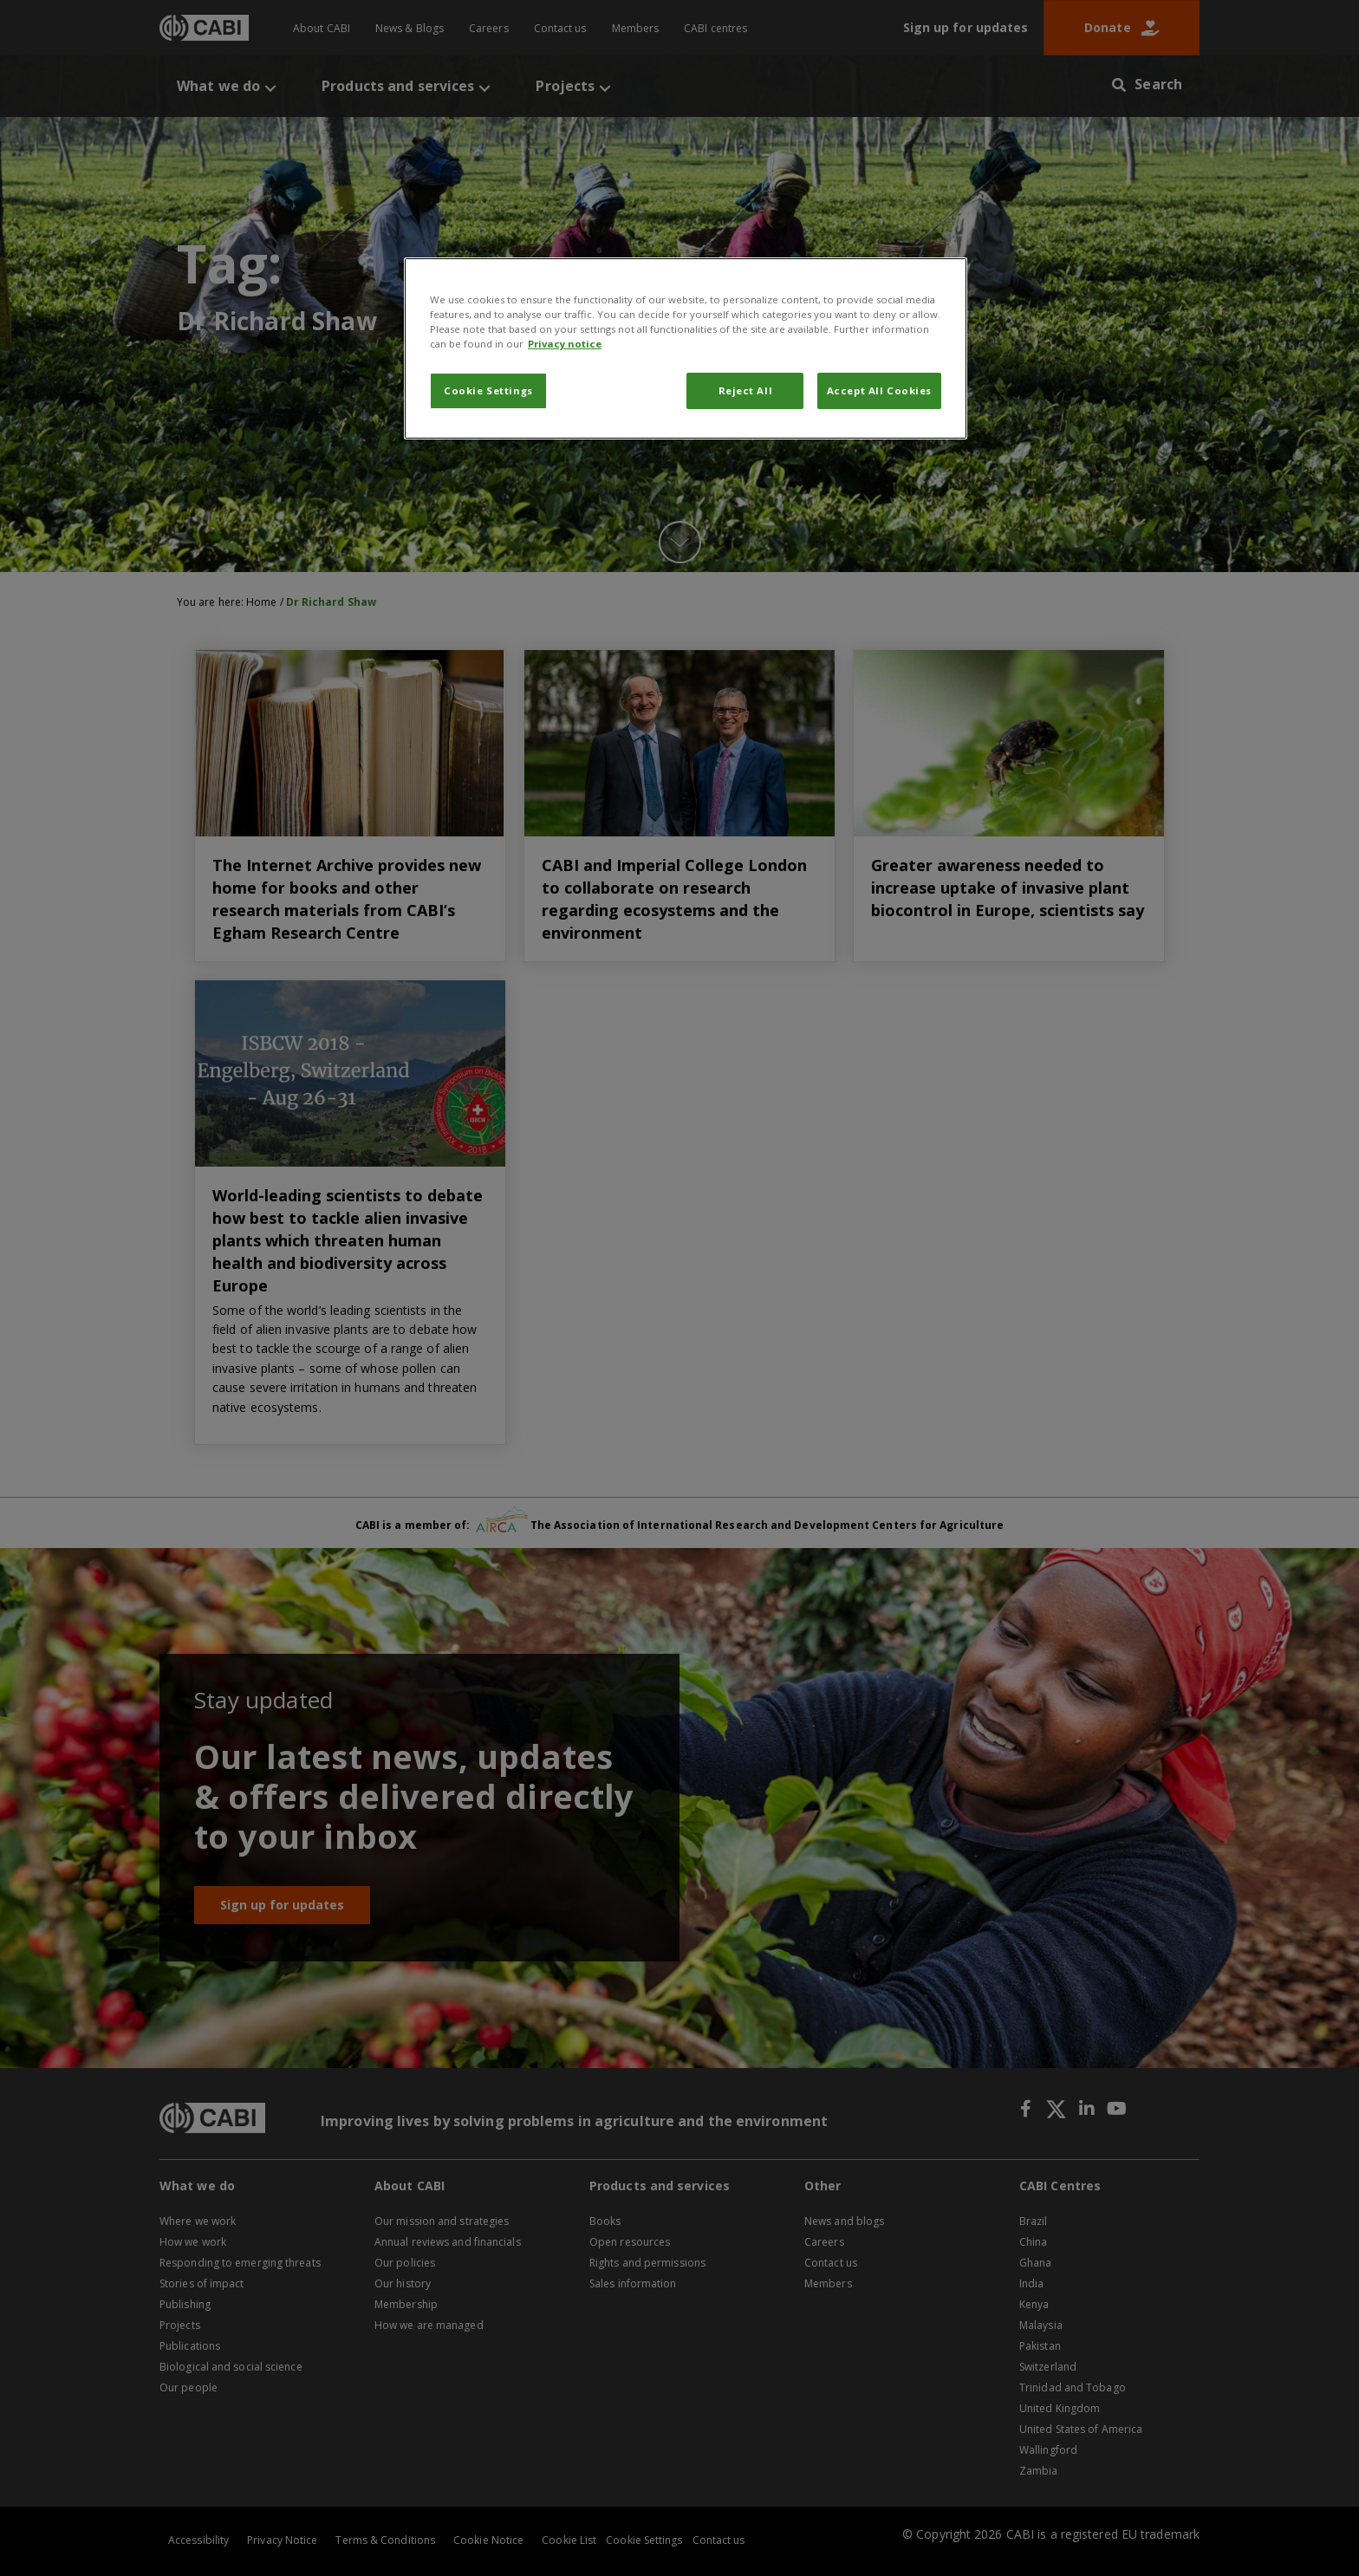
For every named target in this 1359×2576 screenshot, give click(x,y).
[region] (685, 348)
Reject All (746, 390)
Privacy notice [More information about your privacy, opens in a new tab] (564, 343)
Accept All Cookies (879, 390)
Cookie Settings (488, 390)
